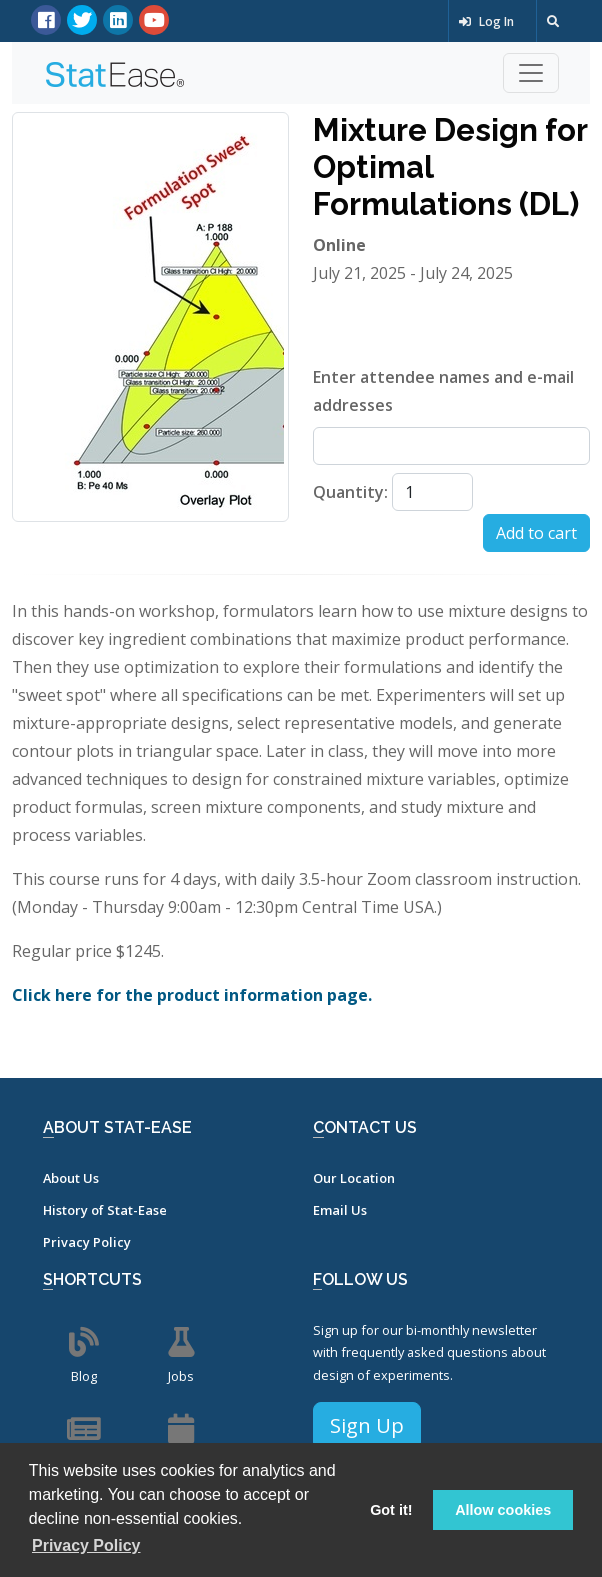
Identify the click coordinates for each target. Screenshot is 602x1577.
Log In (486, 21)
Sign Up (367, 1425)
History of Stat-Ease (105, 1210)
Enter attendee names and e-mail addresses (443, 391)
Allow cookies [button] (503, 1510)
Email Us (340, 1210)
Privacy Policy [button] (86, 1545)
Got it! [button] (391, 1510)
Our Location (354, 1178)
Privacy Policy (87, 1242)
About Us (71, 1178)
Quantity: (350, 492)
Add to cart (536, 533)
